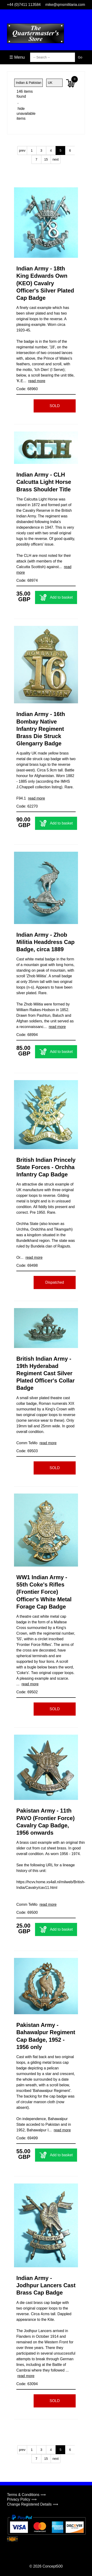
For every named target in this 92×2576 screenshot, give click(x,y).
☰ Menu (17, 57)
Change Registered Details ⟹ (32, 2504)
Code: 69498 (27, 1265)
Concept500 (52, 2566)
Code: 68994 (27, 1035)
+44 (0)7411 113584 (24, 5)
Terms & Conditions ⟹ (26, 2495)
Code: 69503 (27, 1451)
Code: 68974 (27, 580)
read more (36, 381)
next (56, 159)
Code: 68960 (27, 389)
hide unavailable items (22, 111)
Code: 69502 (27, 1692)
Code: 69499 (27, 2138)
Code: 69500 (27, 1912)
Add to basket (56, 597)
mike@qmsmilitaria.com (65, 5)
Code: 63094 (27, 2384)
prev (22, 150)
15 (46, 159)
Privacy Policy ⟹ (22, 2499)
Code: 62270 (27, 806)
